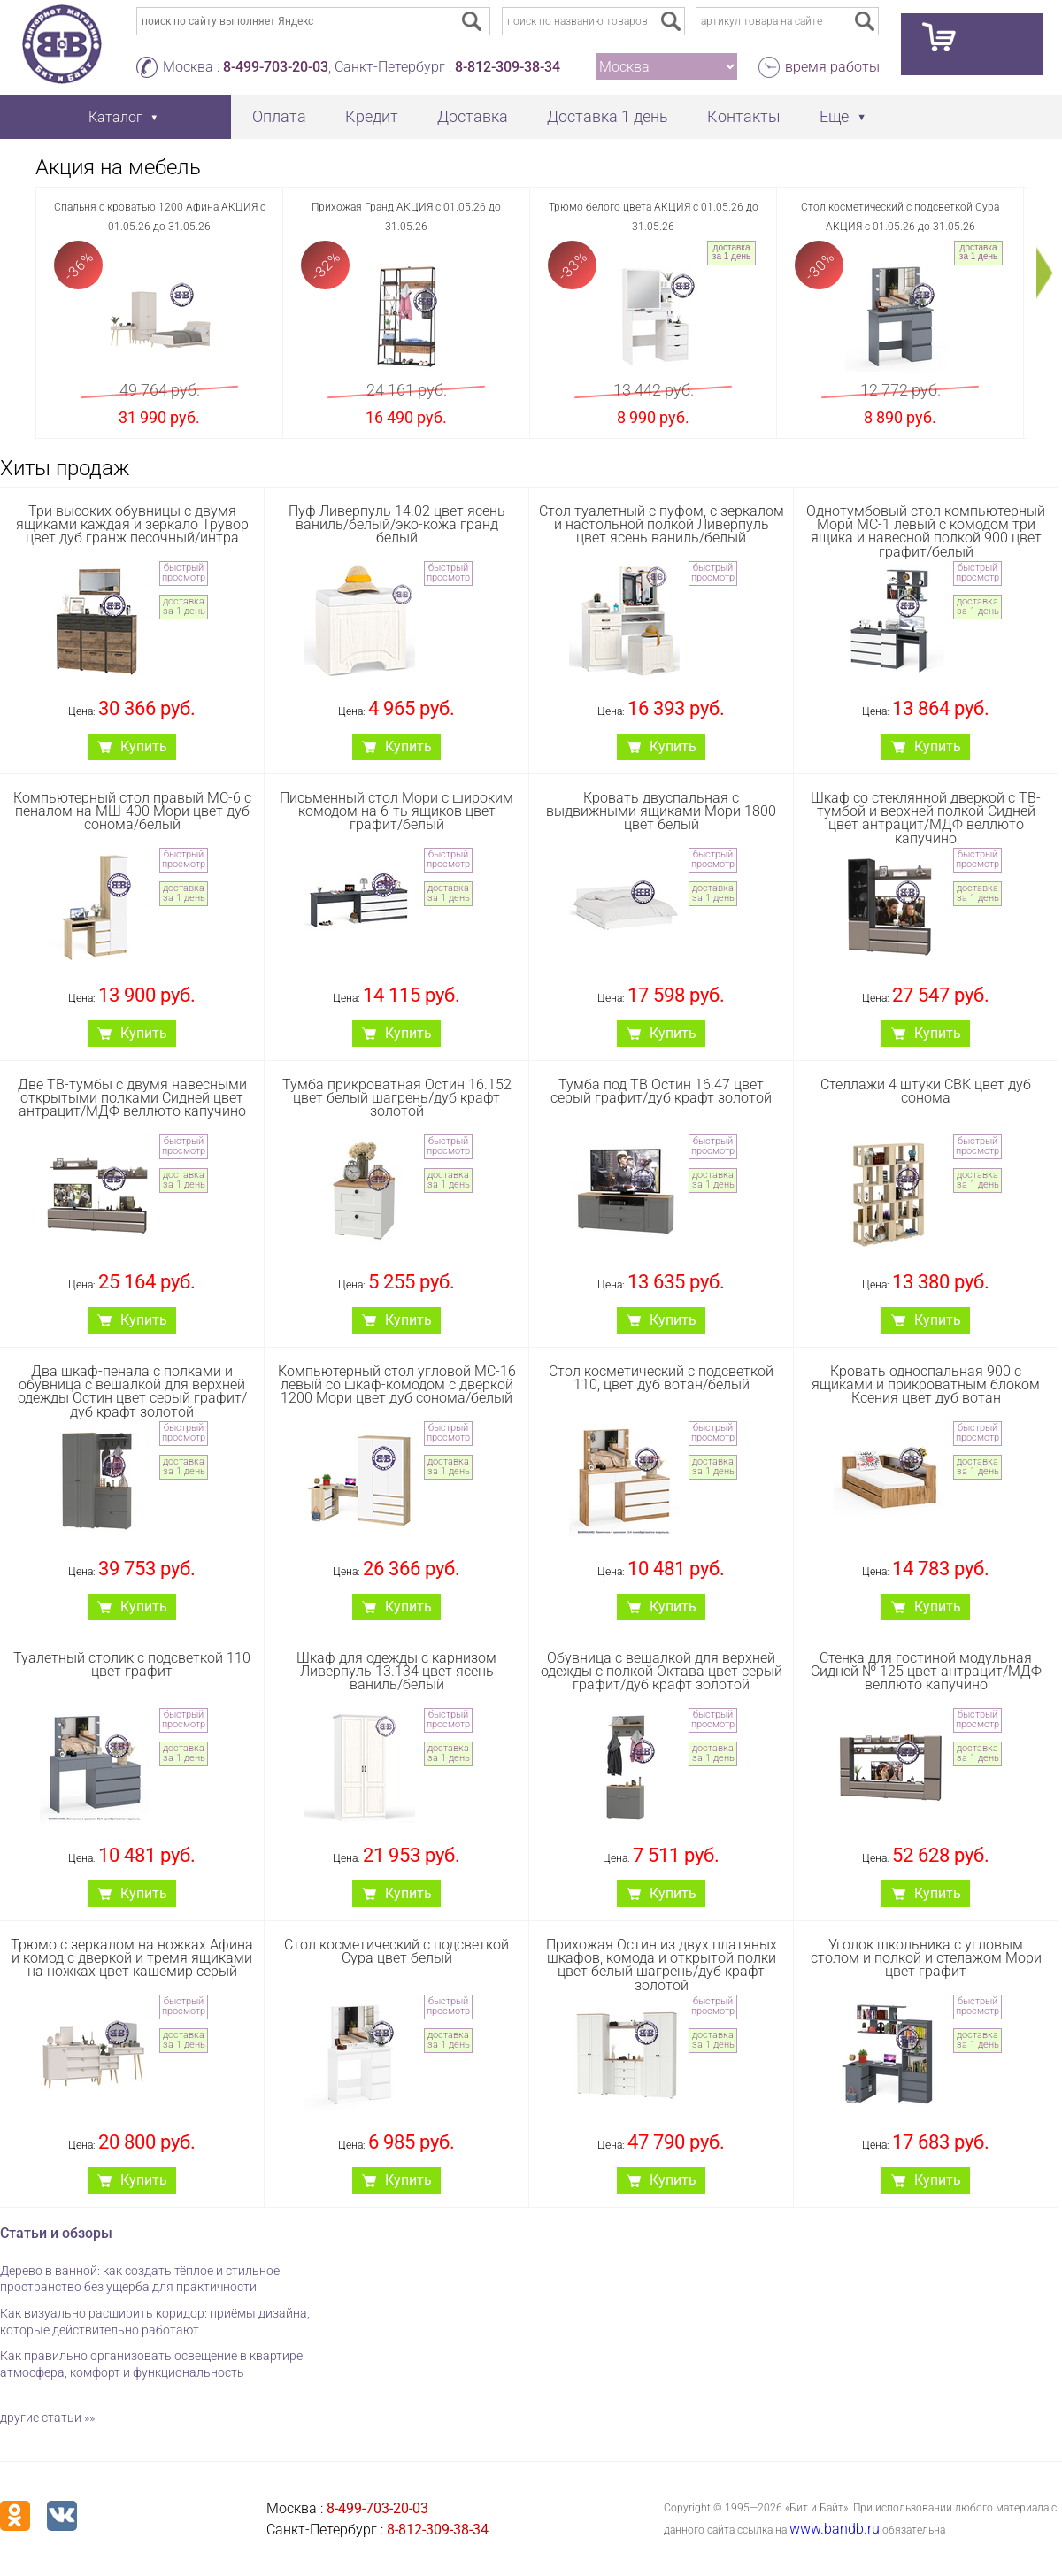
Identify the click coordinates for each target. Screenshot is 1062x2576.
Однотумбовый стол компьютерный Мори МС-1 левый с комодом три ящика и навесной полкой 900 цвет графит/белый (925, 531)
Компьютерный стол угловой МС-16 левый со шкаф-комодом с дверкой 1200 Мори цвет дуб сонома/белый (397, 1384)
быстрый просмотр (183, 572)
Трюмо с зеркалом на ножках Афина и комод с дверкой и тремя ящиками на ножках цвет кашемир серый (132, 1958)
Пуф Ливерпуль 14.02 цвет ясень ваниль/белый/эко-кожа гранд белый (397, 524)
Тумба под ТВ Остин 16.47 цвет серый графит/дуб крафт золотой (661, 1091)
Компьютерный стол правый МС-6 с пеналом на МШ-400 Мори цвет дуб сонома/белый (132, 811)
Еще (834, 116)
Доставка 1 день (607, 116)
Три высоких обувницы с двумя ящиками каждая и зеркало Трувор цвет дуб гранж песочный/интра (132, 524)
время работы (832, 66)
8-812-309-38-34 (507, 66)
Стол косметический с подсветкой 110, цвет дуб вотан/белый (661, 1378)
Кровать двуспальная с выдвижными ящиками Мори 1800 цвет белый (661, 811)
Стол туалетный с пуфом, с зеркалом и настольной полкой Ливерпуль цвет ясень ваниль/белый (661, 524)
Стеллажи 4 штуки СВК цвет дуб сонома (925, 1091)
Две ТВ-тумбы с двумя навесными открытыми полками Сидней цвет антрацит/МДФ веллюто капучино (132, 1097)
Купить (143, 746)
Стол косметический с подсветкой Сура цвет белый (396, 1951)
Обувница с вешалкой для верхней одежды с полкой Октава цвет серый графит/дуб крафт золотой (661, 1671)
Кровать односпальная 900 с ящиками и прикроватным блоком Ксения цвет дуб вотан (926, 1384)
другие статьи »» (47, 2418)
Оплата (279, 116)
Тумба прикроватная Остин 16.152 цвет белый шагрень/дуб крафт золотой (397, 1097)
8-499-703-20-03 (275, 66)
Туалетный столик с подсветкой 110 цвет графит (131, 1664)
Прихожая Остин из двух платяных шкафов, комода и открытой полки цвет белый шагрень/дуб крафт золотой (661, 1965)
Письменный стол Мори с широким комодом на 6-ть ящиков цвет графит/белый (396, 811)
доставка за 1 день (731, 251)
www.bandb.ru (834, 2528)
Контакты (744, 116)
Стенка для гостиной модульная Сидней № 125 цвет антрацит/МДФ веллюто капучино (926, 1671)
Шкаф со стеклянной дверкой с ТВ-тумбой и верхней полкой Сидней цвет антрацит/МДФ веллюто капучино (926, 818)
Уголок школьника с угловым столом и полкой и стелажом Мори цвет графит (926, 1958)
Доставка (472, 116)
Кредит (371, 116)
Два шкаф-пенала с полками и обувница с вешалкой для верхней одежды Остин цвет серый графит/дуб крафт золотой (132, 1391)
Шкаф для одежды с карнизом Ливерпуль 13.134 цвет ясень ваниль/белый (396, 1671)
